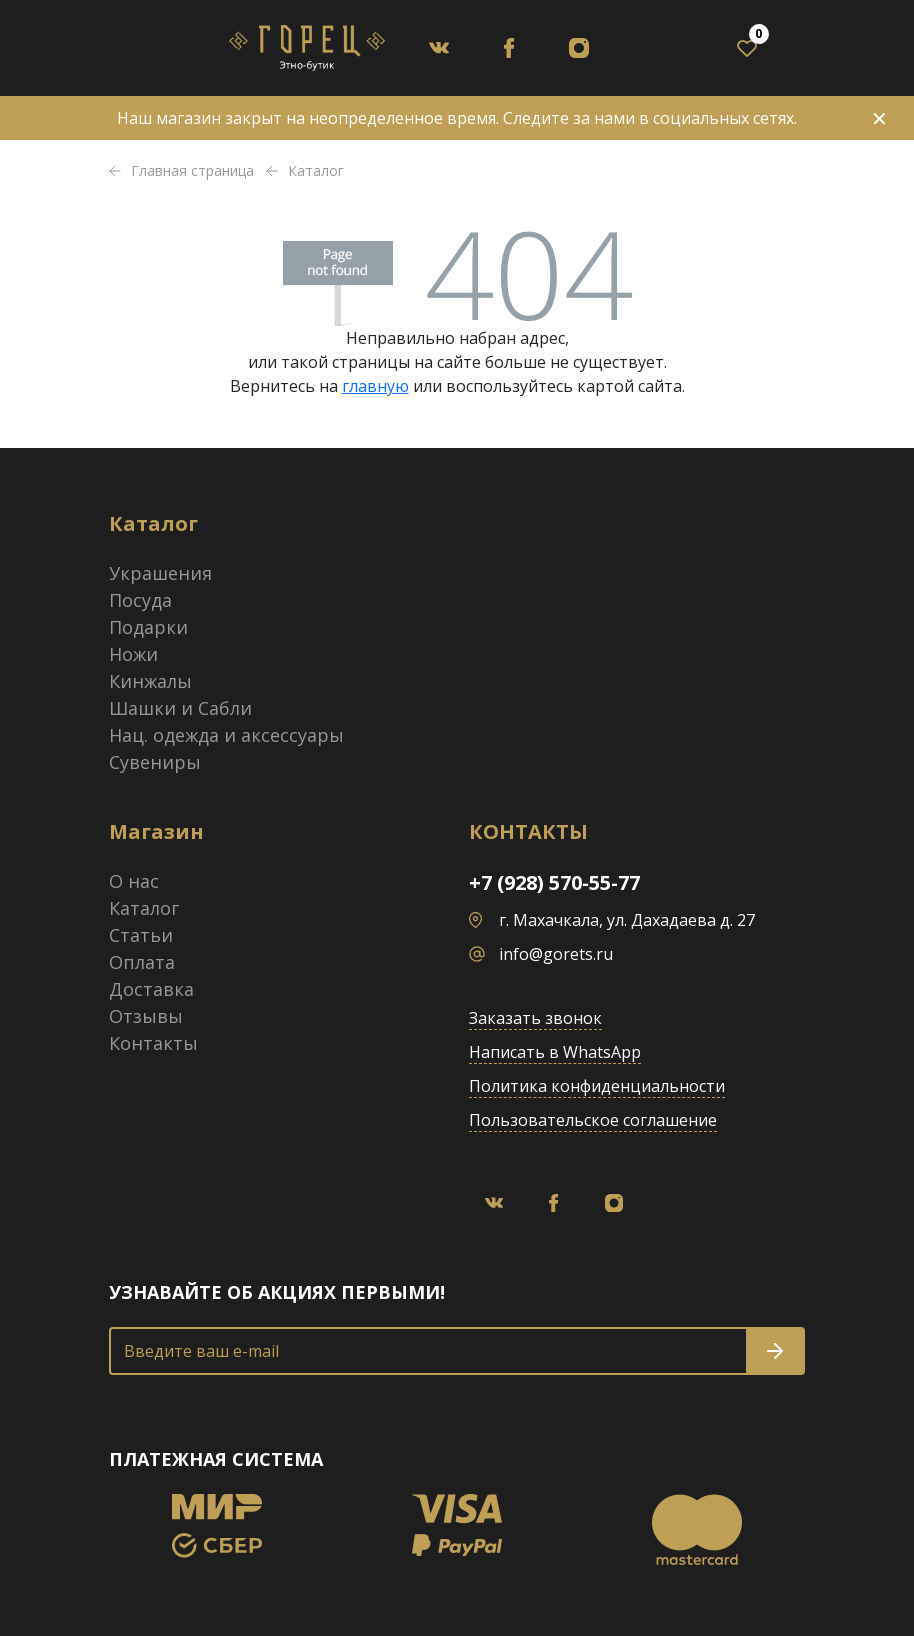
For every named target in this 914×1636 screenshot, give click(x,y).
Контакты (153, 1043)
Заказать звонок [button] (535, 1018)
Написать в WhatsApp (555, 1052)
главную (375, 386)
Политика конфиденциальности (597, 1086)
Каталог (144, 908)
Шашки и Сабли (180, 708)
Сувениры (155, 762)
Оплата (142, 962)
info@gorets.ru (556, 954)
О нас (134, 881)
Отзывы (146, 1016)
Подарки (148, 627)
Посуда (140, 600)
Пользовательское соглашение (593, 1120)
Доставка (151, 989)
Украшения (160, 573)
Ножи (133, 654)
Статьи (141, 935)
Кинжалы (150, 681)
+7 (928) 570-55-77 (554, 882)
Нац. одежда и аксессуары (226, 735)
